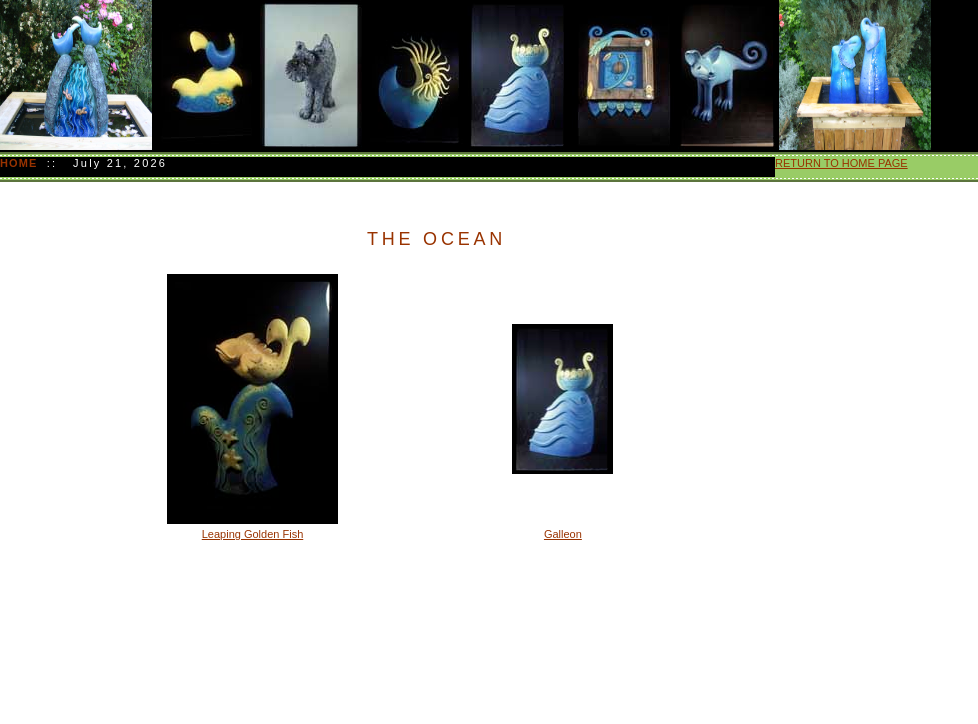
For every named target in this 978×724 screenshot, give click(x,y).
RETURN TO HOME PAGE (841, 163)
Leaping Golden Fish (253, 534)
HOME (21, 163)
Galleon (563, 534)
